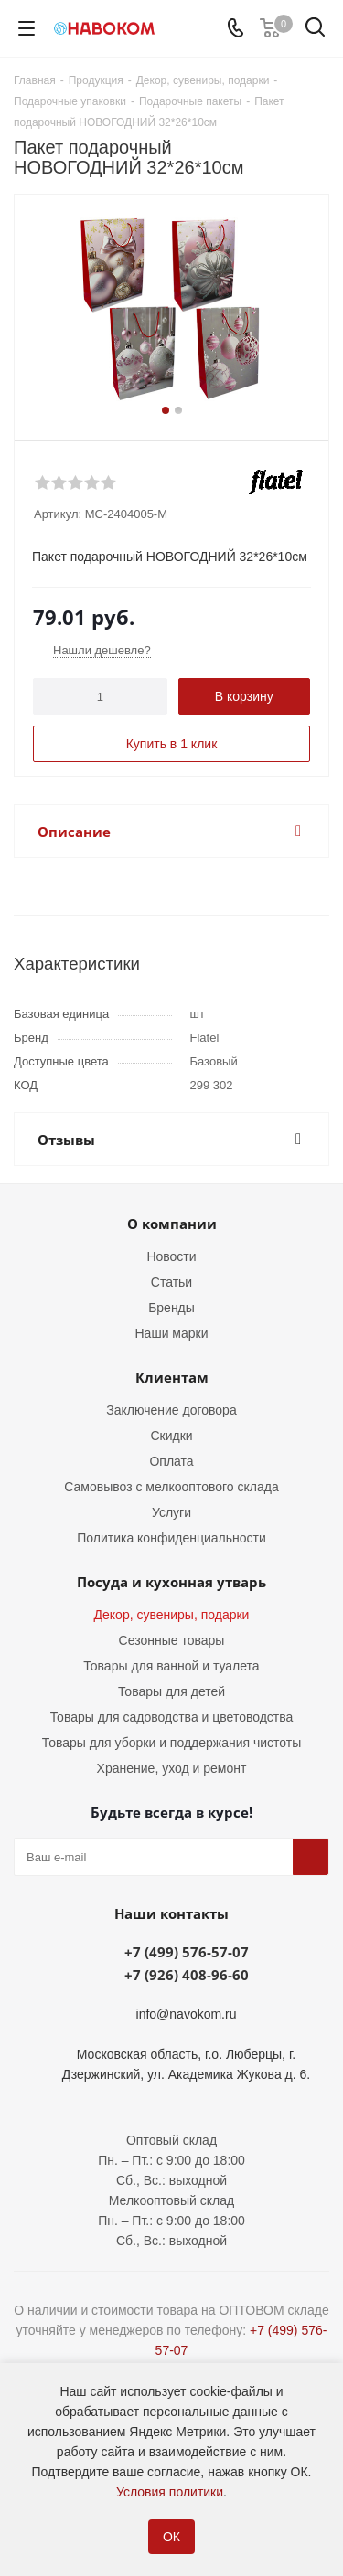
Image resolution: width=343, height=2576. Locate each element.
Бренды (171, 1307)
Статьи (171, 1282)
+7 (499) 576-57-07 (186, 1952)
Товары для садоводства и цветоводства (172, 1717)
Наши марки (172, 1333)
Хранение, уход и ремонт (172, 1768)
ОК (171, 2536)
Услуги (171, 1512)
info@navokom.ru (186, 2014)
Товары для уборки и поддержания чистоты (172, 1742)
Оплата (171, 1461)
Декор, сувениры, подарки (172, 1614)
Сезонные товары (172, 1640)
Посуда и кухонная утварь (171, 1582)
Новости (171, 1256)
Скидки (171, 1435)
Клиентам (172, 1377)
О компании (172, 1223)
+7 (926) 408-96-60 (186, 1975)
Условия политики (169, 2492)
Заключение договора (171, 1410)
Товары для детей (171, 1691)
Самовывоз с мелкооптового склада (171, 1486)
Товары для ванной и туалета (171, 1666)
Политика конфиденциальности (171, 1538)
